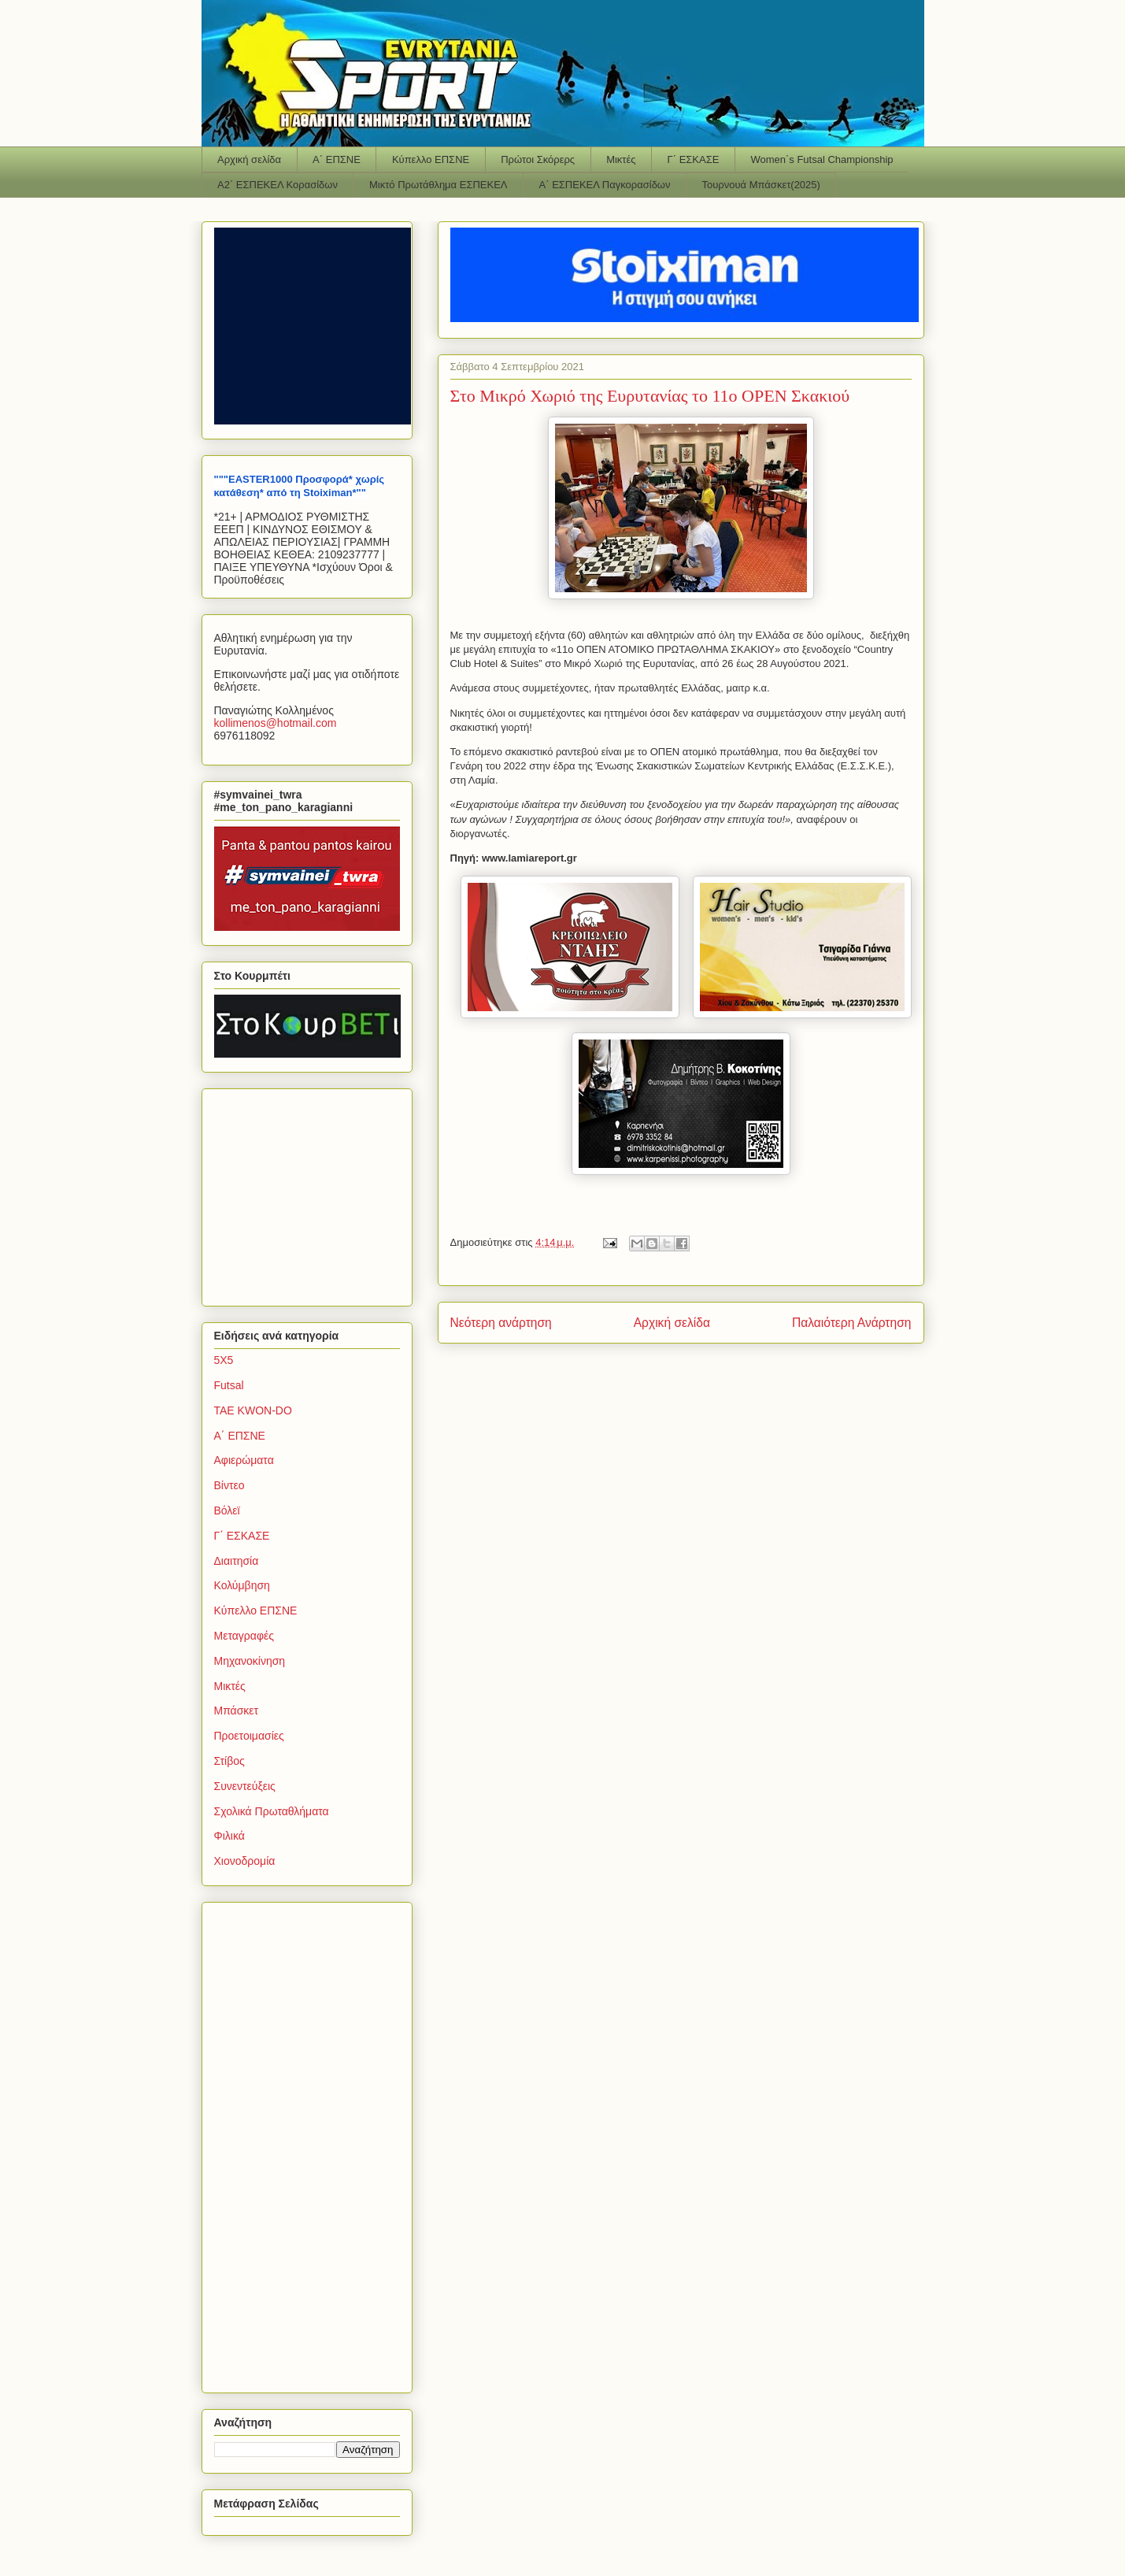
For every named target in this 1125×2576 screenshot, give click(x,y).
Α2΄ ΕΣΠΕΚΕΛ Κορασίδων (277, 185)
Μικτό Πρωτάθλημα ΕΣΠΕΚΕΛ (438, 185)
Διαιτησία (236, 1561)
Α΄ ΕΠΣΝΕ (337, 159)
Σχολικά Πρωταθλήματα (271, 1811)
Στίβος (229, 1761)
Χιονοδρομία (245, 1861)
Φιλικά (229, 1835)
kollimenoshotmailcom (275, 723)
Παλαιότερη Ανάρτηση (852, 1322)
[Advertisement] (312, 1193)
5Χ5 (224, 1360)
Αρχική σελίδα (249, 159)
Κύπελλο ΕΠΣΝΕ (430, 159)
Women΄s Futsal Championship (821, 159)
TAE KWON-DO (253, 1410)
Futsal (229, 1385)
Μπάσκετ (236, 1710)
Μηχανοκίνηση (250, 1661)
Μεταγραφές (244, 1635)
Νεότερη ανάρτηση (501, 1322)
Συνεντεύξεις (245, 1786)
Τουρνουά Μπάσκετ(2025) (761, 185)
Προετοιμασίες (249, 1735)
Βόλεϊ (227, 1510)
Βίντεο (229, 1485)
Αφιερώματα (244, 1460)
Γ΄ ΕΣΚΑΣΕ (694, 159)
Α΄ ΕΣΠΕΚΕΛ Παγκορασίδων (605, 185)
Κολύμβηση (242, 1585)
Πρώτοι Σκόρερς (538, 159)
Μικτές (620, 159)
